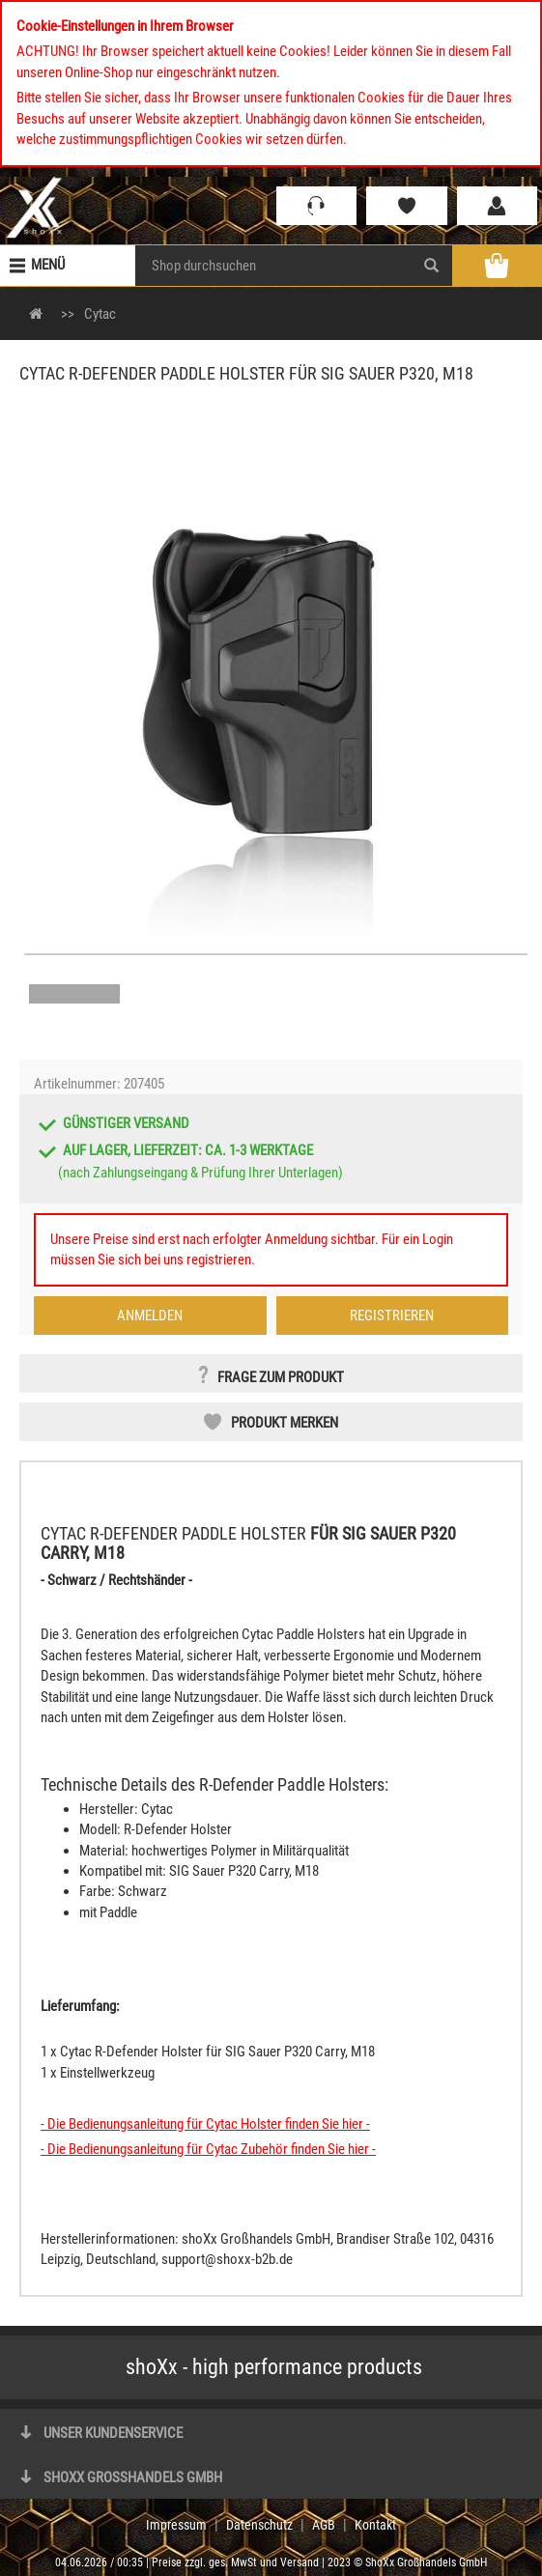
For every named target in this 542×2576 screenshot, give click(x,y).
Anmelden (150, 1315)
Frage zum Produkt (280, 1378)
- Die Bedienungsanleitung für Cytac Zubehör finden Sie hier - (208, 2149)
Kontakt (375, 2525)
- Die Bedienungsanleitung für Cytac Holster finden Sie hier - (205, 2124)
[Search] (431, 265)
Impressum (176, 2525)
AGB (323, 2525)
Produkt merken (284, 1422)
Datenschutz (259, 2525)
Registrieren (392, 1315)
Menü (48, 264)
